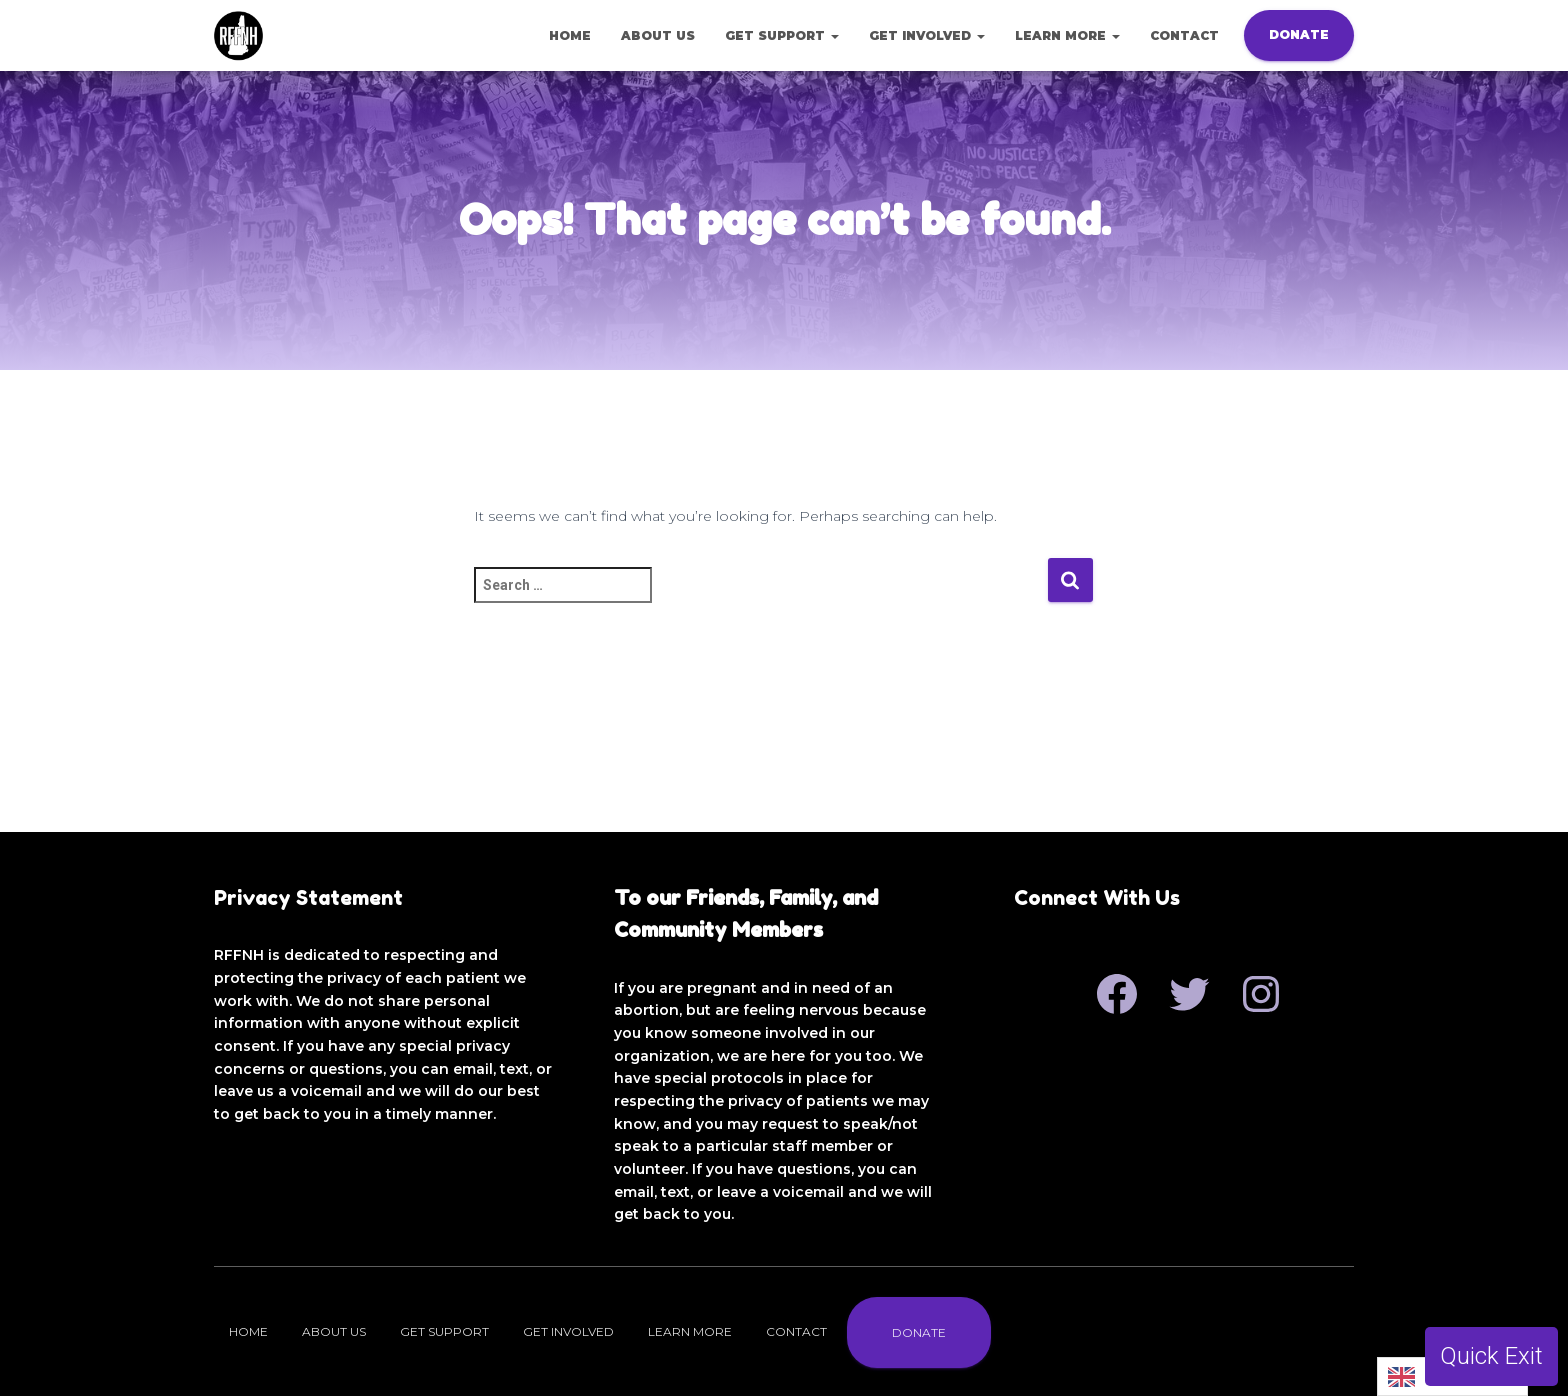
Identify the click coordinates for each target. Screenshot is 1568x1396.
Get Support (782, 35)
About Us (658, 35)
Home (570, 35)
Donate (1299, 34)
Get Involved (927, 35)
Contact (1184, 35)
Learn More (1067, 35)
